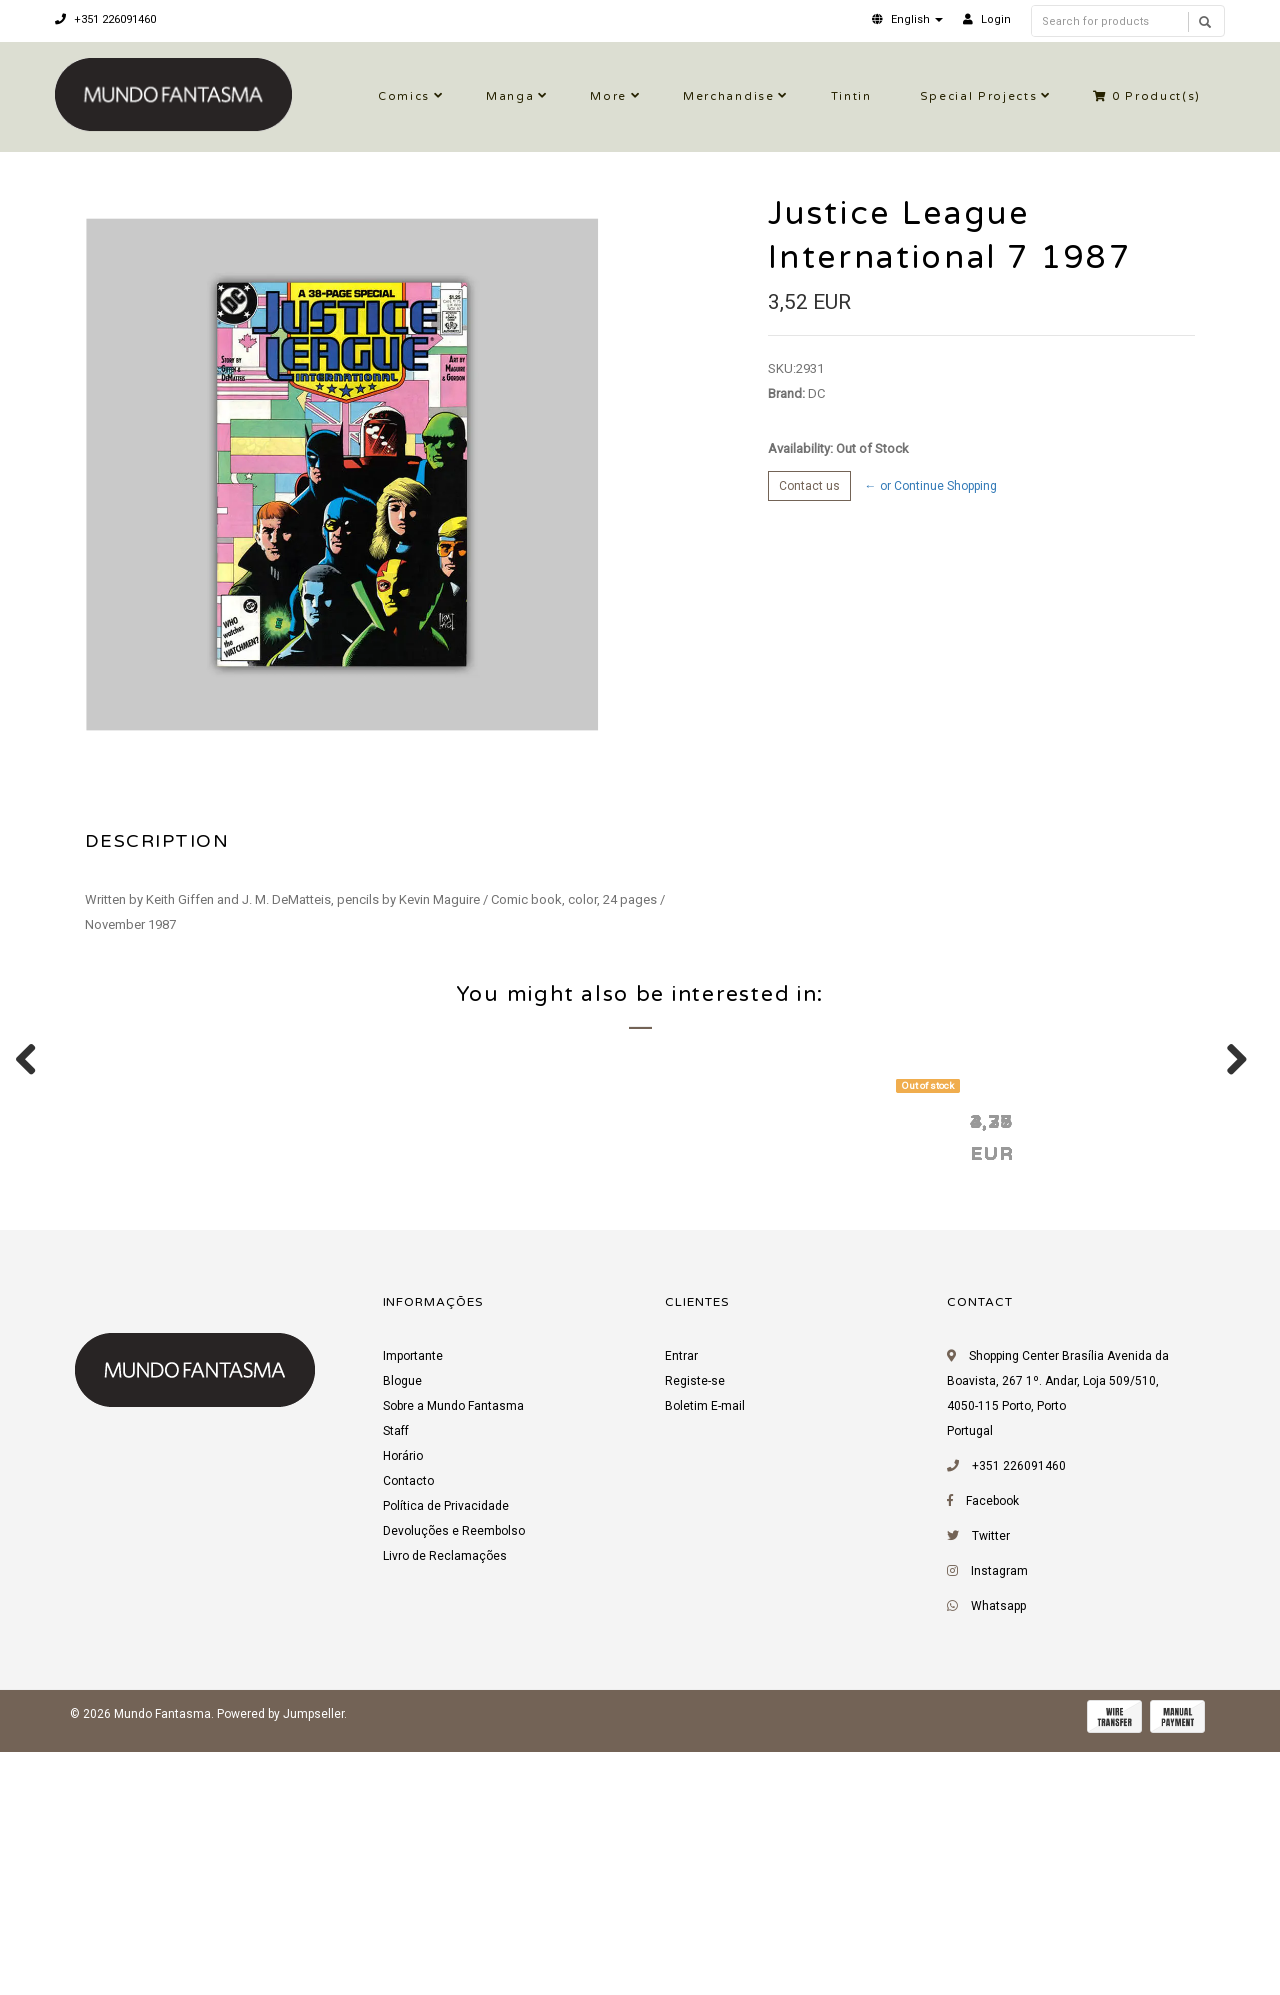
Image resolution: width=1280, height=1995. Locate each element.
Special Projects (979, 96)
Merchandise (728, 96)
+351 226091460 (105, 19)
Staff (396, 1682)
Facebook (992, 1752)
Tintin (851, 96)
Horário (403, 1707)
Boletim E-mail (705, 1657)
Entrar (681, 1607)
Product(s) (1147, 96)
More (608, 96)
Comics (404, 96)
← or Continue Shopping (931, 486)
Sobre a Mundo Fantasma (453, 1657)
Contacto (408, 1732)
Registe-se (695, 1632)
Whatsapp (998, 1857)
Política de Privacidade (446, 1757)
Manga (510, 96)
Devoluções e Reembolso (454, 1782)
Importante (413, 1607)
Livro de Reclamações (445, 1807)
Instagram (999, 1822)
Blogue (402, 1632)
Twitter (991, 1787)
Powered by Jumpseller (280, 1965)
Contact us (809, 486)
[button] (907, 19)
